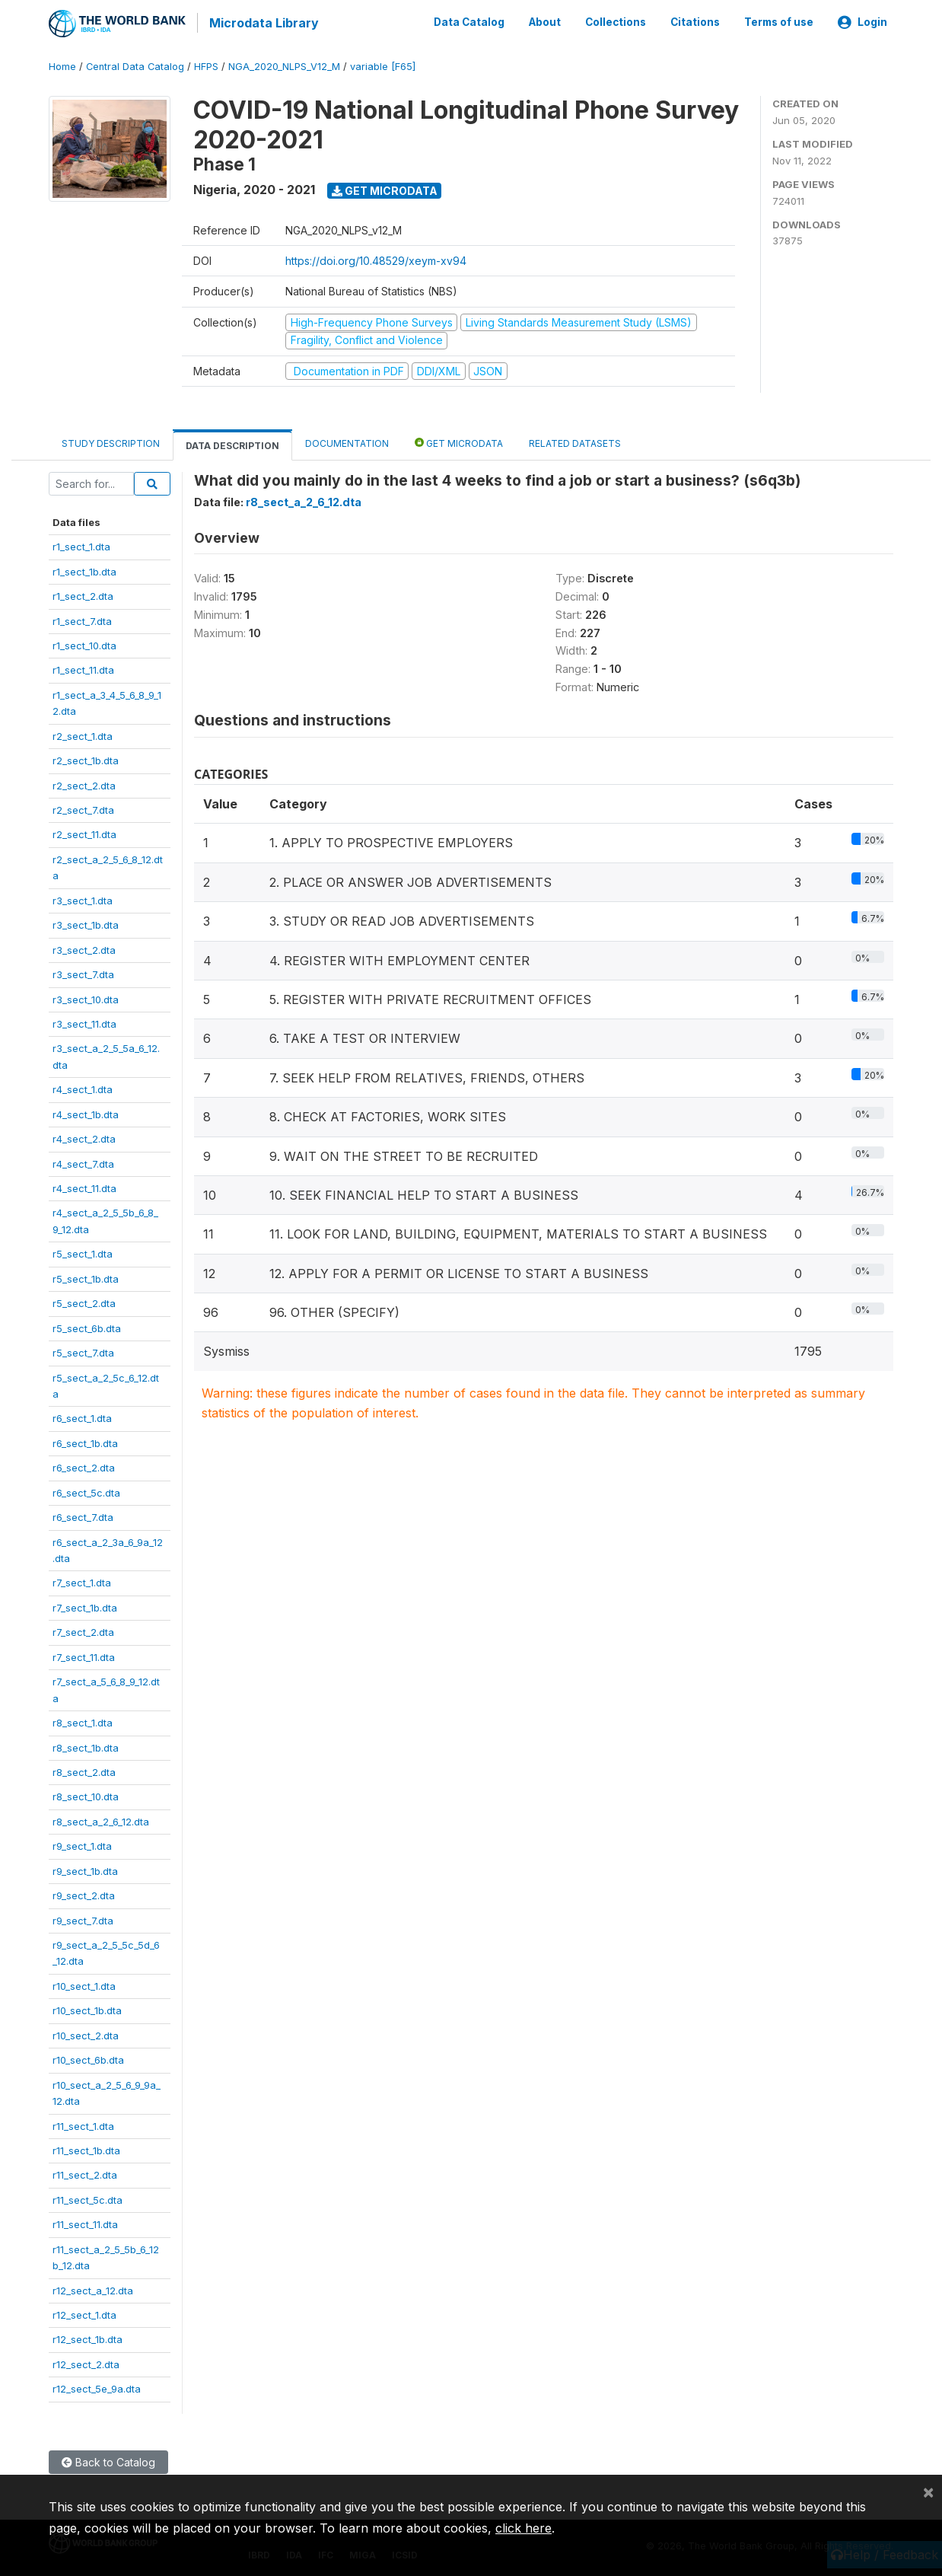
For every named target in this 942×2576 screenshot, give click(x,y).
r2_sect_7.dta (83, 808)
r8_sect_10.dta (86, 1794)
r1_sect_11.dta (83, 668)
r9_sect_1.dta (82, 1844)
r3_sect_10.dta (86, 996)
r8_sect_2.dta (84, 1770)
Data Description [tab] (232, 443)
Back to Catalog (108, 2459)
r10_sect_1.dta (84, 1984)
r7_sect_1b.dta (85, 1605)
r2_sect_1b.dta (86, 758)
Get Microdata (385, 187)
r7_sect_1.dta (82, 1580)
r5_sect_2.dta (84, 1301)
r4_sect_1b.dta (86, 1111)
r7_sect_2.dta (83, 1630)
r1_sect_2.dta (83, 594)
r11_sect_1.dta (83, 2123)
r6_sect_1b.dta (85, 1441)
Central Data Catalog (135, 64)
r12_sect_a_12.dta (93, 2287)
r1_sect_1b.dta (84, 569)
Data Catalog (469, 21)
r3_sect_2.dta (84, 947)
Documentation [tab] (347, 441)
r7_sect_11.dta (84, 1655)
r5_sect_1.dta (83, 1251)
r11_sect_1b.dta (86, 2148)
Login (862, 21)
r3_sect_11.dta (84, 1021)
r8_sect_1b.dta (86, 1745)
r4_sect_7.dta (83, 1161)
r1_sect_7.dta (82, 618)
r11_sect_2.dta (85, 2172)
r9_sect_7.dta (83, 1917)
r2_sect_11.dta (84, 832)
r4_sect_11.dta (84, 1186)
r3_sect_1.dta (83, 898)
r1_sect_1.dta (81, 544)
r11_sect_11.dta (85, 2222)
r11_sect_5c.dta (88, 2198)
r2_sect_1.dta (83, 733)
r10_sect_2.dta (86, 2033)
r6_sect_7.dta (83, 1515)
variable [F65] (382, 64)
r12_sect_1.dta (84, 2313)
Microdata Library (262, 22)
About (545, 21)
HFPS (206, 64)
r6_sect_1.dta (82, 1416)
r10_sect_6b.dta (88, 2058)
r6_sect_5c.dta (86, 1490)
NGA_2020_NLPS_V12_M (284, 64)
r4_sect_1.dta (83, 1087)
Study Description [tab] (111, 441)
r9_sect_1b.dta (85, 1868)
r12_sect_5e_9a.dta (97, 2386)
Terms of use (778, 21)
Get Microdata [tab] (459, 440)
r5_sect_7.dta (83, 1350)
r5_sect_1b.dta (86, 1276)
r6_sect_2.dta (84, 1465)
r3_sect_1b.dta (86, 923)
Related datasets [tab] (575, 441)
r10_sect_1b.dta (87, 2008)
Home (62, 64)
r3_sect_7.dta (83, 972)
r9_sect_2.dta (84, 1893)
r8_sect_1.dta (83, 1720)
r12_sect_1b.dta (88, 2337)
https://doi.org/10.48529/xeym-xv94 (375, 258)
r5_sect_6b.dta (87, 1325)
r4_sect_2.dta (84, 1136)
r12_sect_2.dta (86, 2362)
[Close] (928, 2491)
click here (523, 2528)
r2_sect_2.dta (84, 782)
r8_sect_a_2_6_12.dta (101, 1819)
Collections (615, 21)
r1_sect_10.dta (84, 643)
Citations (695, 21)
